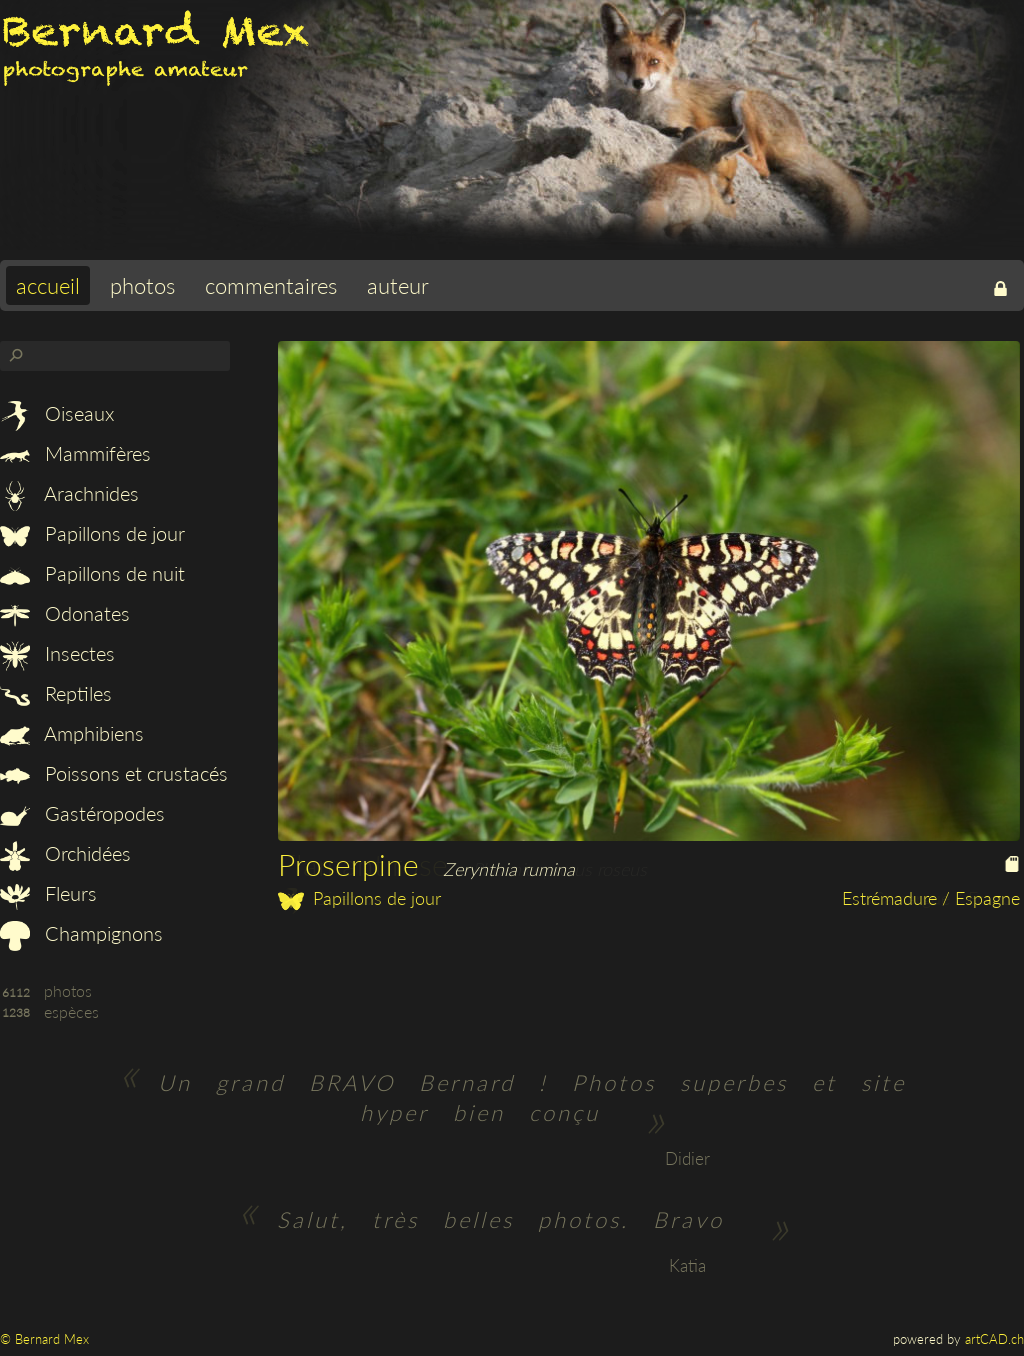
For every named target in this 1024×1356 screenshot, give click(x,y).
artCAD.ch (994, 1339)
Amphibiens (72, 733)
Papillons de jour (92, 533)
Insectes (57, 653)
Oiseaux (57, 413)
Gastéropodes (82, 813)
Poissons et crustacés (114, 773)
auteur (398, 285)
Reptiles (56, 693)
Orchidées (65, 853)
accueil (48, 285)
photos (142, 285)
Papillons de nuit (92, 573)
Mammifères (75, 453)
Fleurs (48, 893)
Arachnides (69, 493)
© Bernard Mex (44, 1339)
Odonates (65, 613)
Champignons (81, 933)
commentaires (271, 285)
